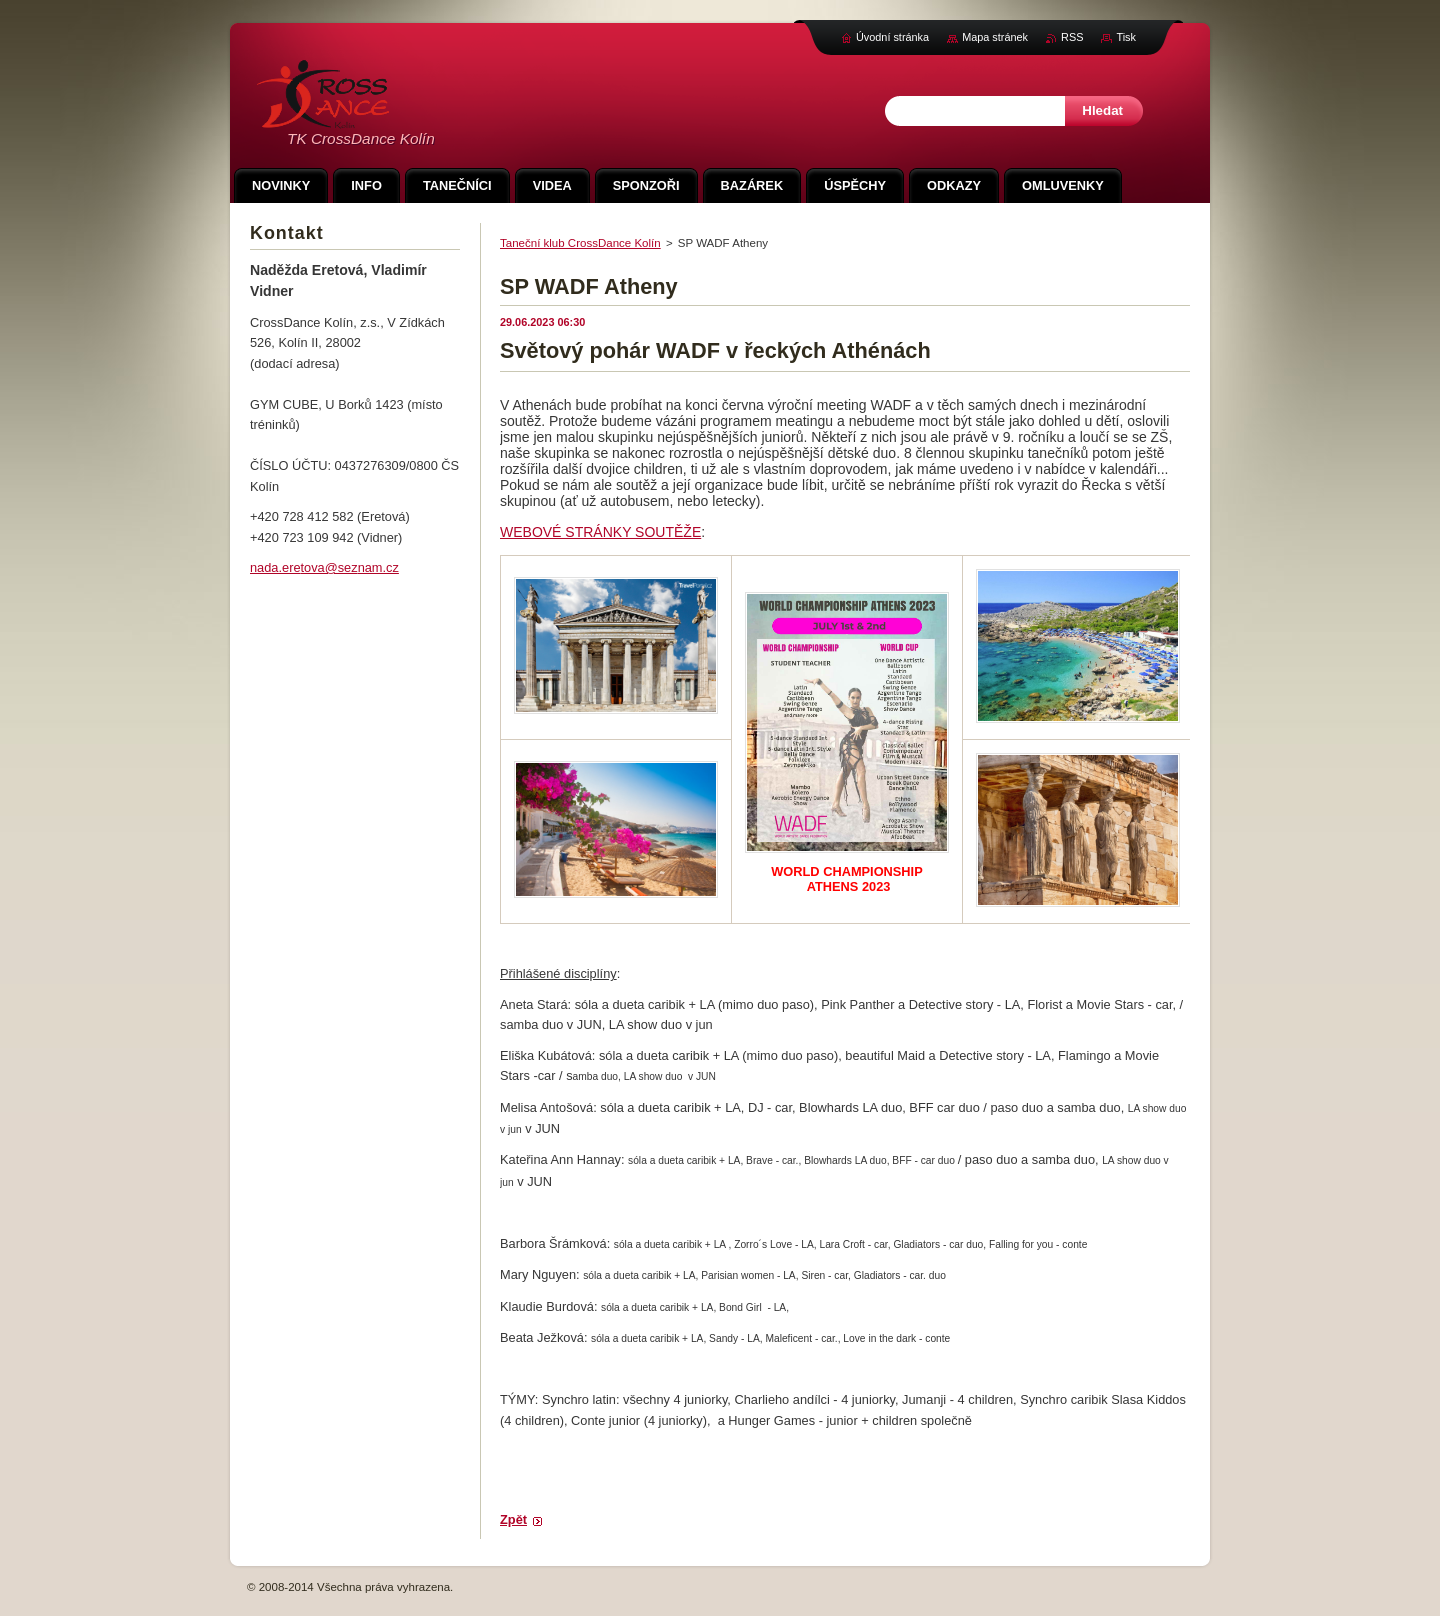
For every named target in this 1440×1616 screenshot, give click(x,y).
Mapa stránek (995, 37)
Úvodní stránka (892, 37)
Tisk (1126, 37)
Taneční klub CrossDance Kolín (580, 243)
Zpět (513, 1519)
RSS (1072, 37)
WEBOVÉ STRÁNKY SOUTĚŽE (600, 532)
